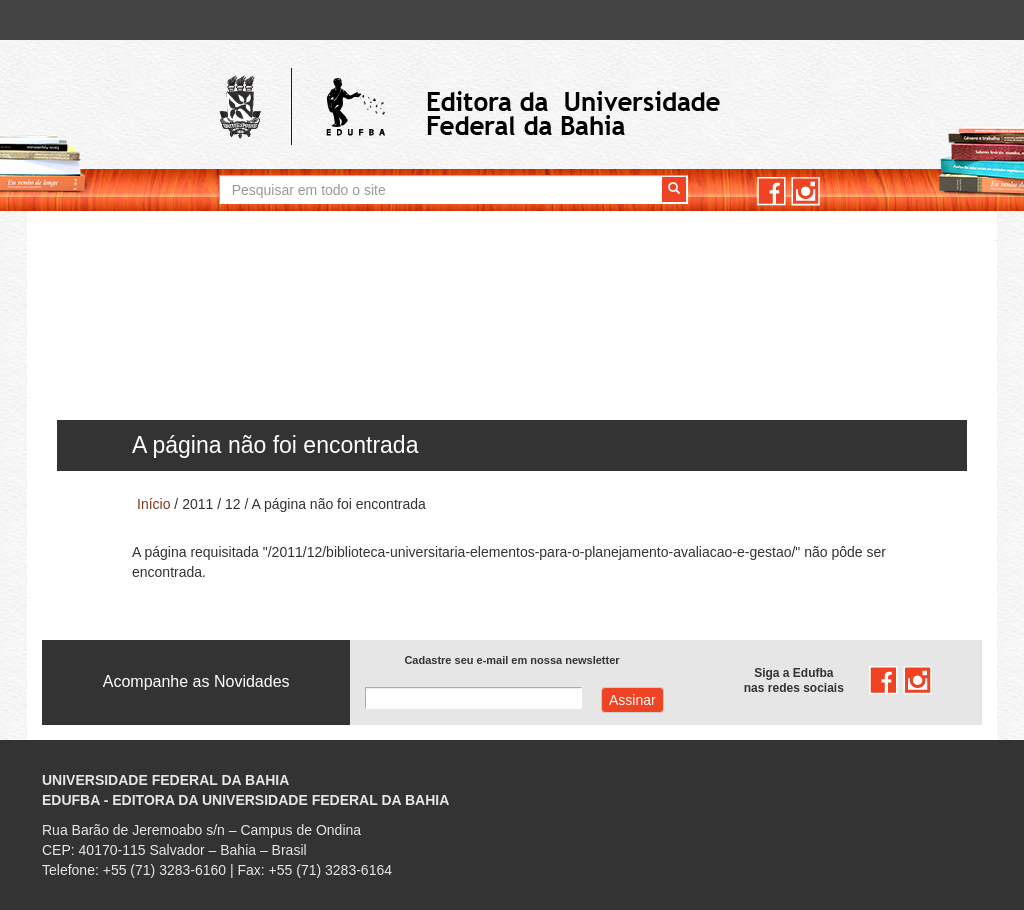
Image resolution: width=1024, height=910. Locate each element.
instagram (805, 191)
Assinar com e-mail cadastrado (632, 700)
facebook (771, 191)
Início (153, 504)
